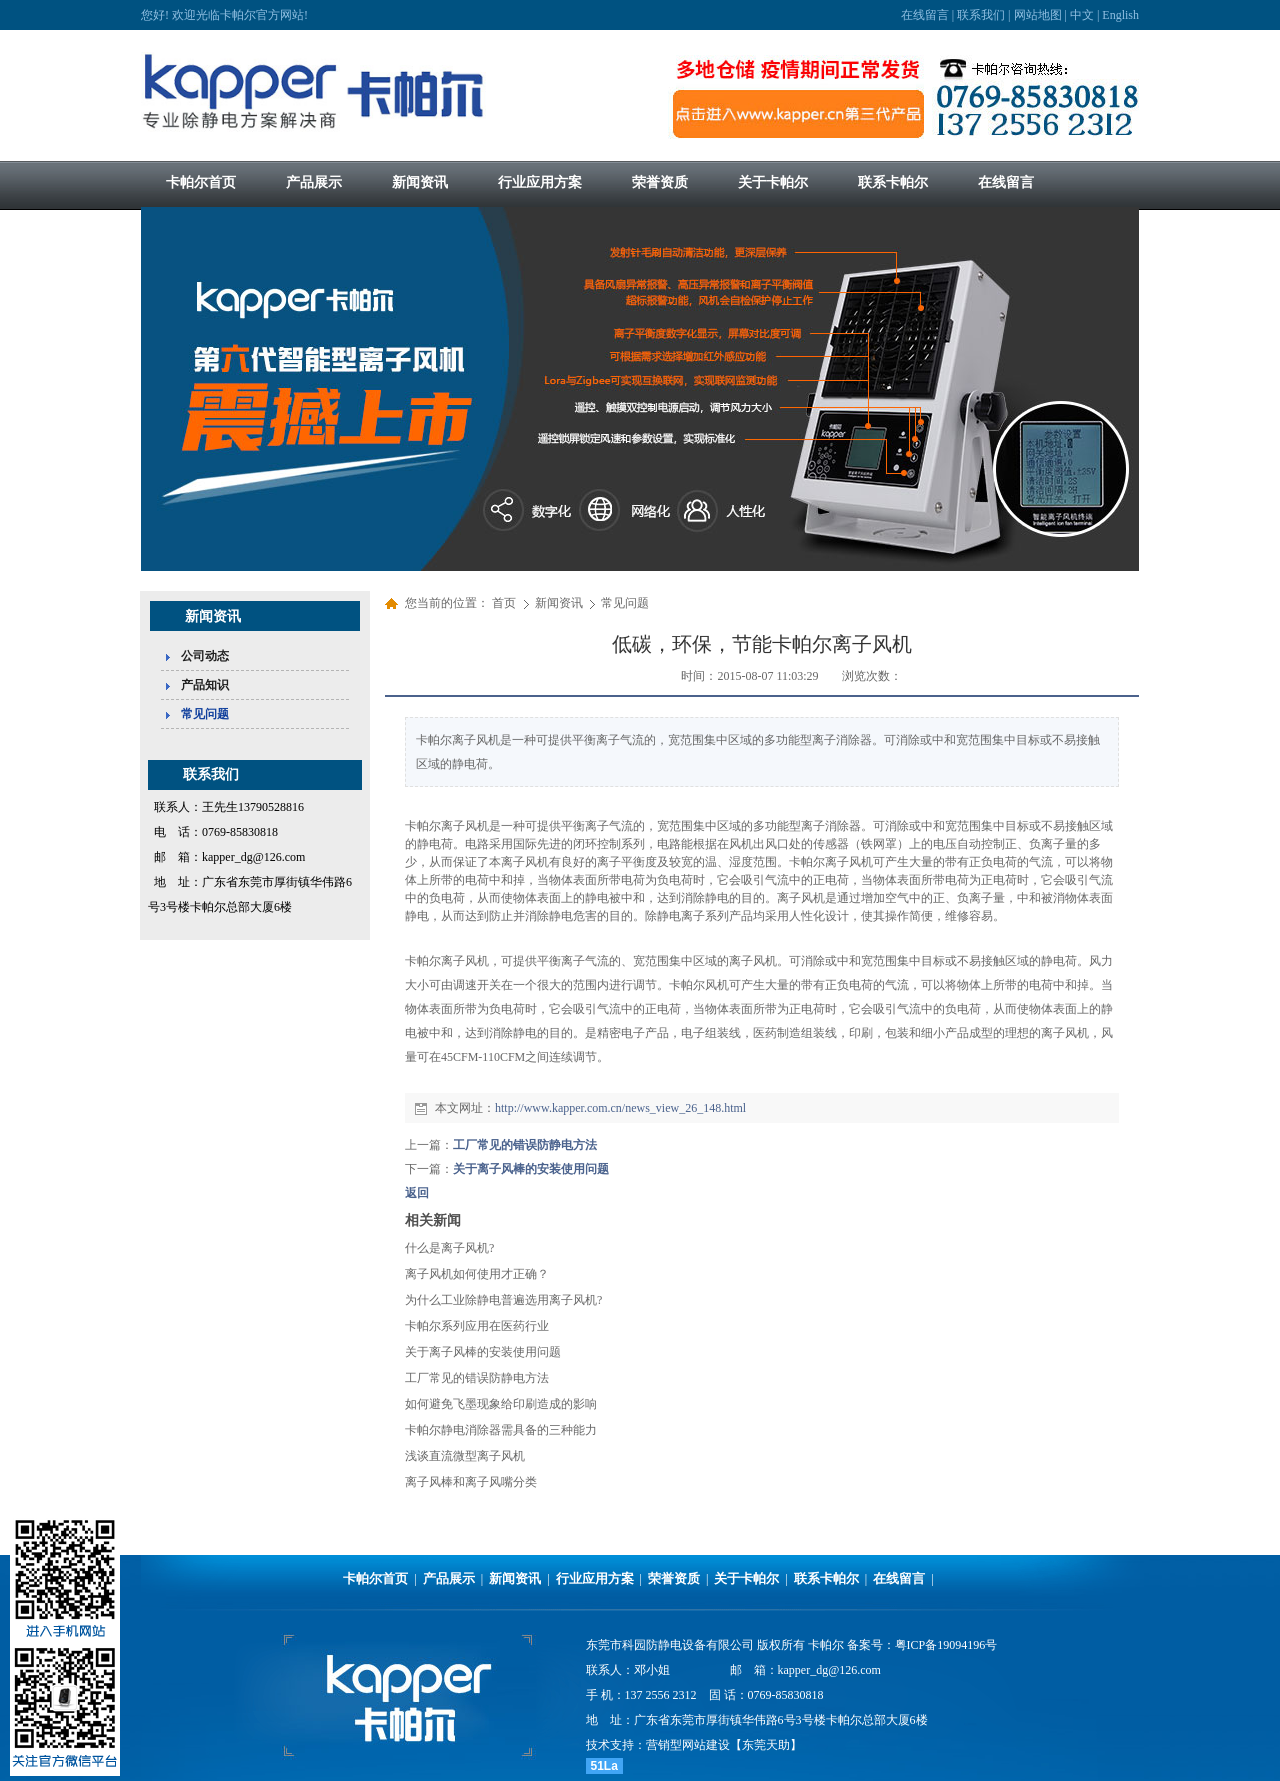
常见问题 (625, 603)
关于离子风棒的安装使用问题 (531, 1169)
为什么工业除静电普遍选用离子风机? (503, 1300)
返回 (417, 1193)
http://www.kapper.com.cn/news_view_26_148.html (620, 1108)
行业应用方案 (595, 1578)
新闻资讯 (560, 603)
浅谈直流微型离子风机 (465, 1456)
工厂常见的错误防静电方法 (525, 1145)
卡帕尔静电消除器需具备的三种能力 (501, 1430)
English (1120, 15)
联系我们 (981, 15)
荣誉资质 (674, 1578)
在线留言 (925, 15)
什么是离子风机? (449, 1248)
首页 (504, 603)
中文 (1082, 15)
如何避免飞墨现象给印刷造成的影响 (501, 1404)
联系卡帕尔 (826, 1578)
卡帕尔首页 (375, 1578)
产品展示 (449, 1578)
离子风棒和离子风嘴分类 (471, 1482)
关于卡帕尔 (746, 1578)
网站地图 (1038, 15)
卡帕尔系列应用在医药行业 (477, 1326)
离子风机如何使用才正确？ (477, 1274)
